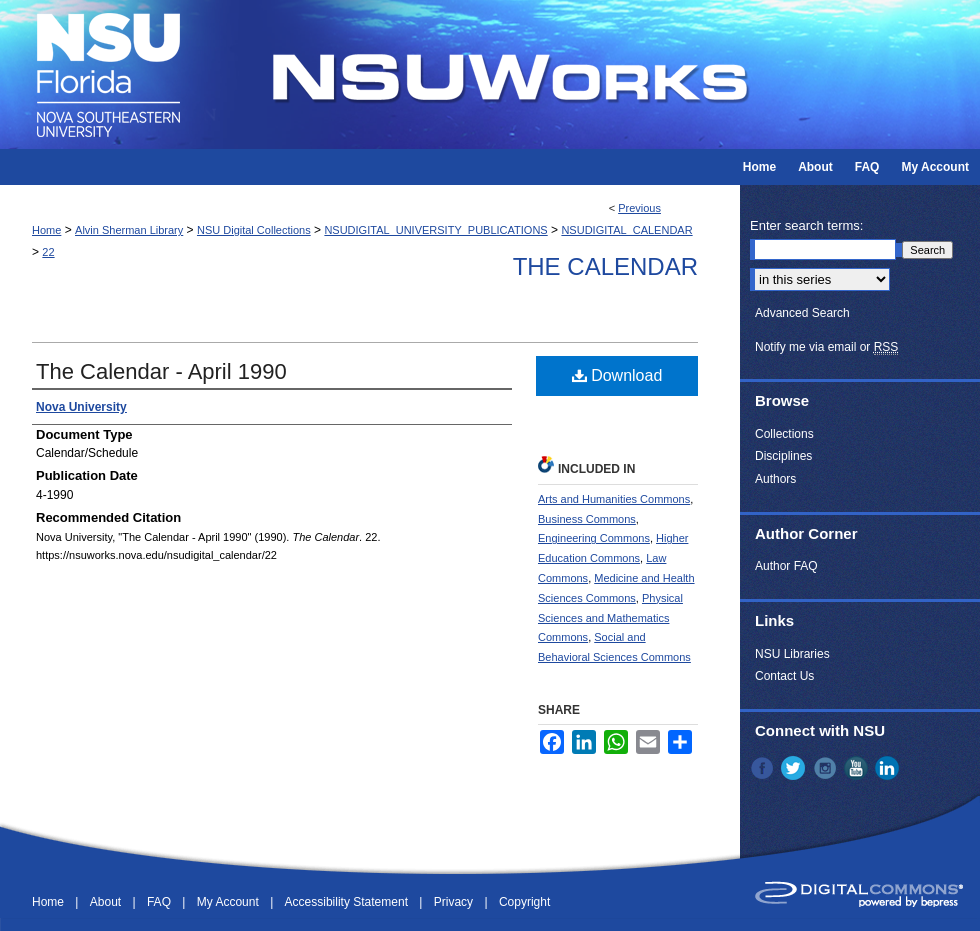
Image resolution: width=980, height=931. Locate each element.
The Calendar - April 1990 (161, 371)
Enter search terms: (806, 225)
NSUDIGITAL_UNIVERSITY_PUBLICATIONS (435, 230)
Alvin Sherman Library (129, 230)
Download (617, 375)
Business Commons (587, 519)
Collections (784, 434)
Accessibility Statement (348, 902)
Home (46, 230)
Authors (775, 479)
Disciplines (783, 456)
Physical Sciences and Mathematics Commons (610, 618)
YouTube (858, 768)
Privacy (455, 902)
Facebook (764, 768)
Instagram (827, 768)
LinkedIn (889, 768)
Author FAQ (786, 566)
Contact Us (784, 676)
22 (48, 252)
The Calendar (605, 266)
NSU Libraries (792, 654)
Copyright (524, 902)
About (107, 902)
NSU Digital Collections (254, 230)
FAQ (160, 902)
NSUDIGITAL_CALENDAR (626, 230)
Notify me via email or (826, 347)
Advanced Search (802, 313)
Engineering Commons (594, 538)
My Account (229, 902)
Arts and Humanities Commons (614, 499)
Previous (639, 208)
